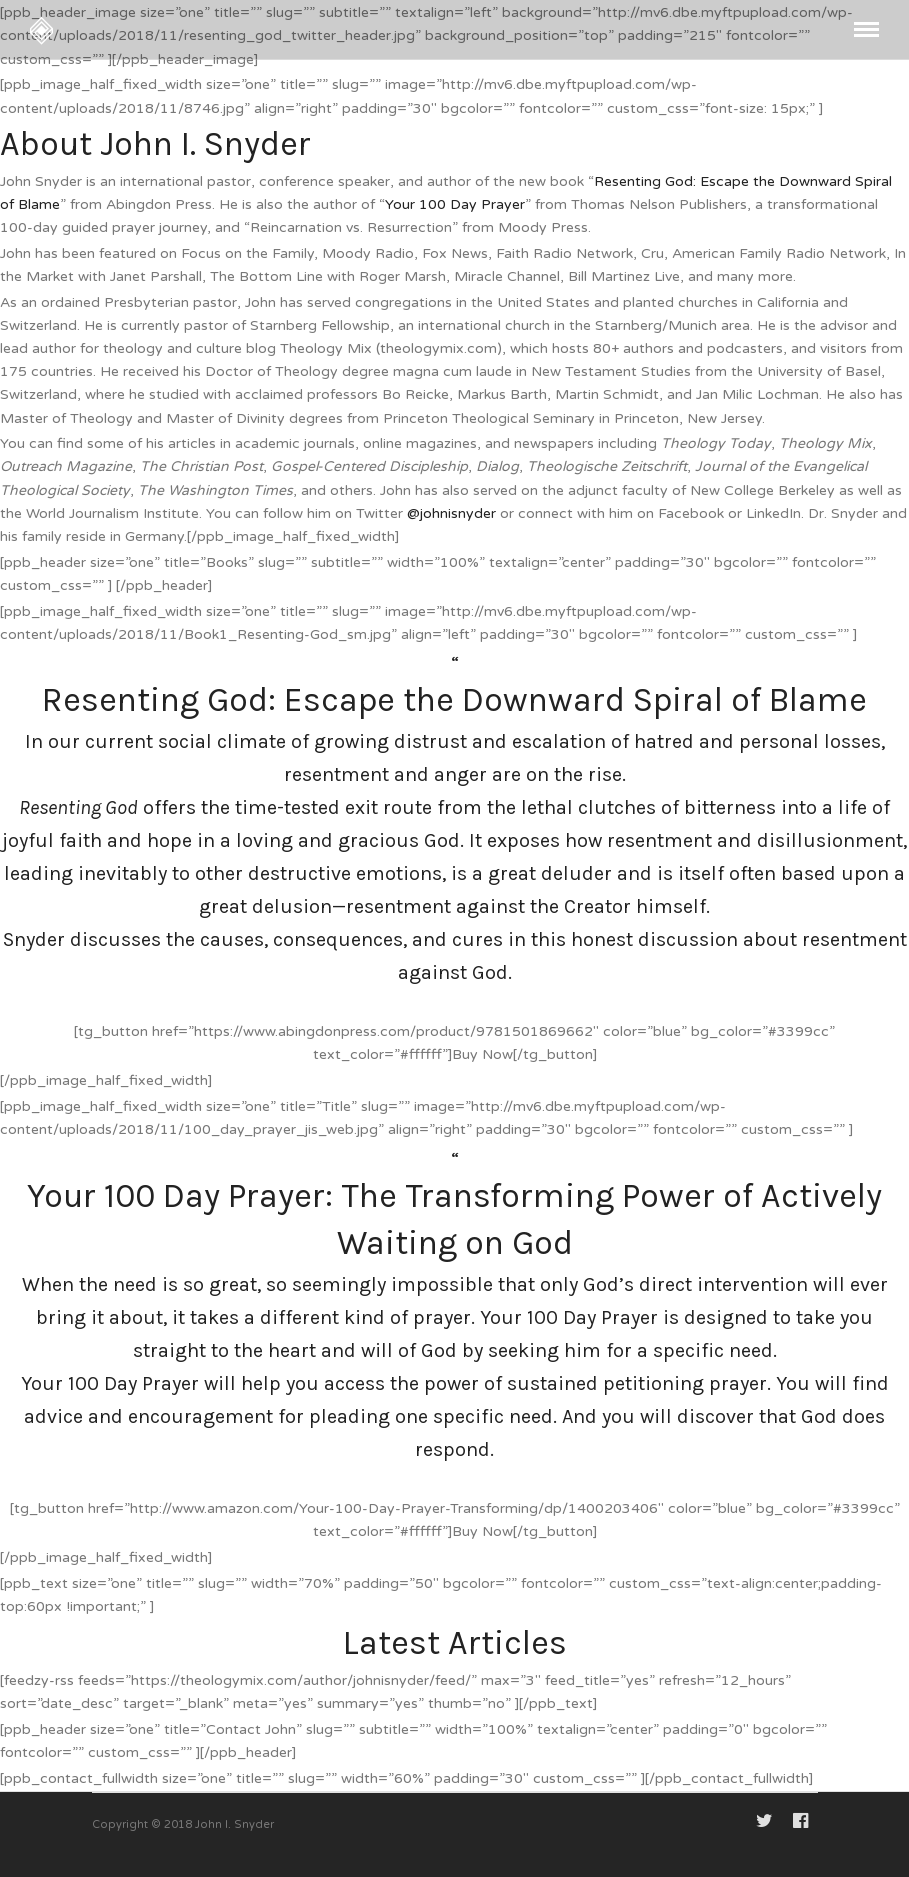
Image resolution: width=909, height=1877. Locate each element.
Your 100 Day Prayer (455, 204)
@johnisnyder (451, 513)
